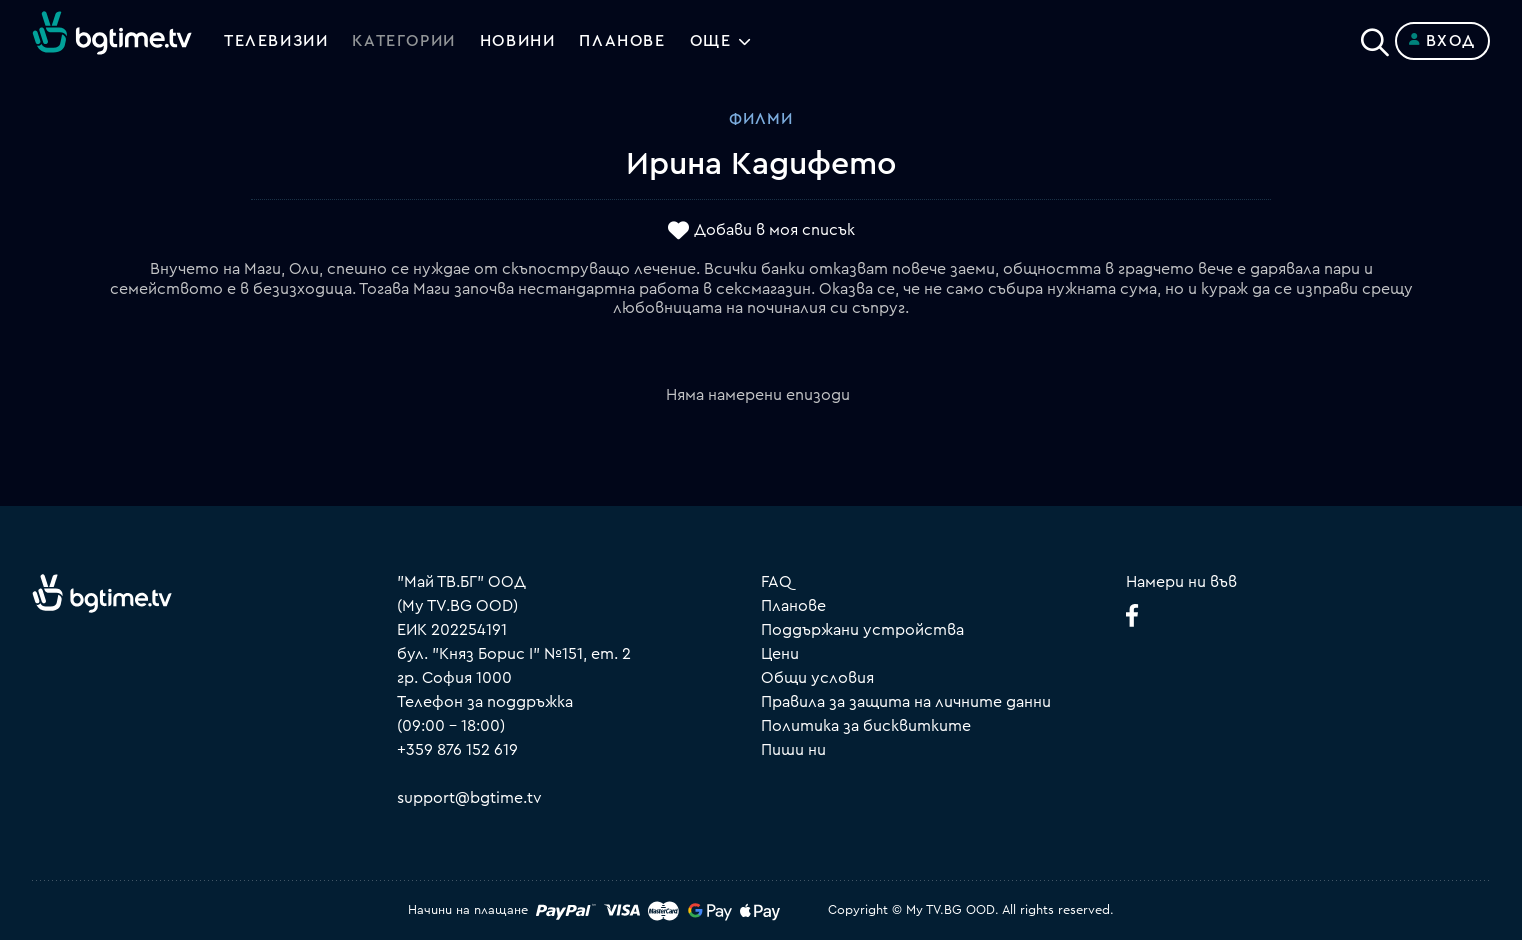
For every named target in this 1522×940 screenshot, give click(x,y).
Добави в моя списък (774, 231)
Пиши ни (793, 750)
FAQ (776, 582)
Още (711, 41)
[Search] (1375, 37)
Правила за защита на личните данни (906, 702)
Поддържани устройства (862, 630)
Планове (793, 606)
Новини (518, 41)
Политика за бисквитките (866, 726)
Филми (761, 119)
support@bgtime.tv (469, 798)
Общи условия (817, 678)
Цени (780, 654)
